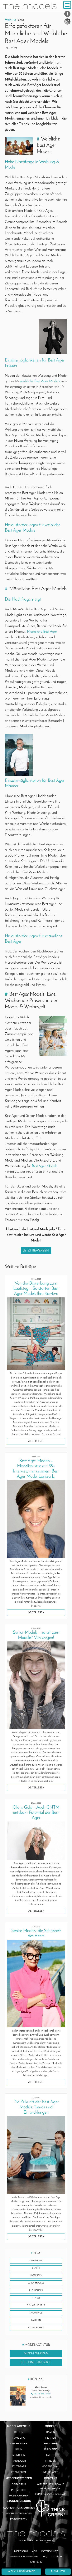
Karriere (36, 2561)
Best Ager (51, 2443)
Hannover (19, 2460)
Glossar (57, 2556)
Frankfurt (18, 2472)
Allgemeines (36, 2261)
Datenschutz (49, 2551)
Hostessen (36, 2275)
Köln (18, 2449)
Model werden (36, 2353)
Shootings (36, 2313)
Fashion (36, 2320)
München (18, 2455)
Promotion (18, 2490)
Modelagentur (19, 2426)
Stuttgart (18, 2466)
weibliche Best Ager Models (40, 381)
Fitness (36, 2298)
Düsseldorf (18, 2443)
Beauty (36, 2268)
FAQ (45, 2556)
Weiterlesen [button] (36, 1441)
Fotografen (18, 2519)
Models (50, 2426)
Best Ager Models (44, 1166)
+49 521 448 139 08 (42, 2394)
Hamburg (18, 2437)
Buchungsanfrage (36, 2362)
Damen (50, 2432)
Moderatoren (36, 2328)
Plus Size (50, 2449)
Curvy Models (36, 2283)
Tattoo (50, 2455)
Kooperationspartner (19, 2507)
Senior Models (36, 2305)
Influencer (36, 2290)
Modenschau (51, 2466)
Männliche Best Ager (42, 632)
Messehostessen (19, 2478)
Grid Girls (19, 2484)
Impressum (21, 2551)
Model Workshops (19, 2513)
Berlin (18, 2432)
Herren (50, 2437)
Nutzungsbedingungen (23, 2556)
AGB (34, 2551)
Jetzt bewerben (36, 1250)
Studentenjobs (19, 2500)
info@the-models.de (55, 2494)
